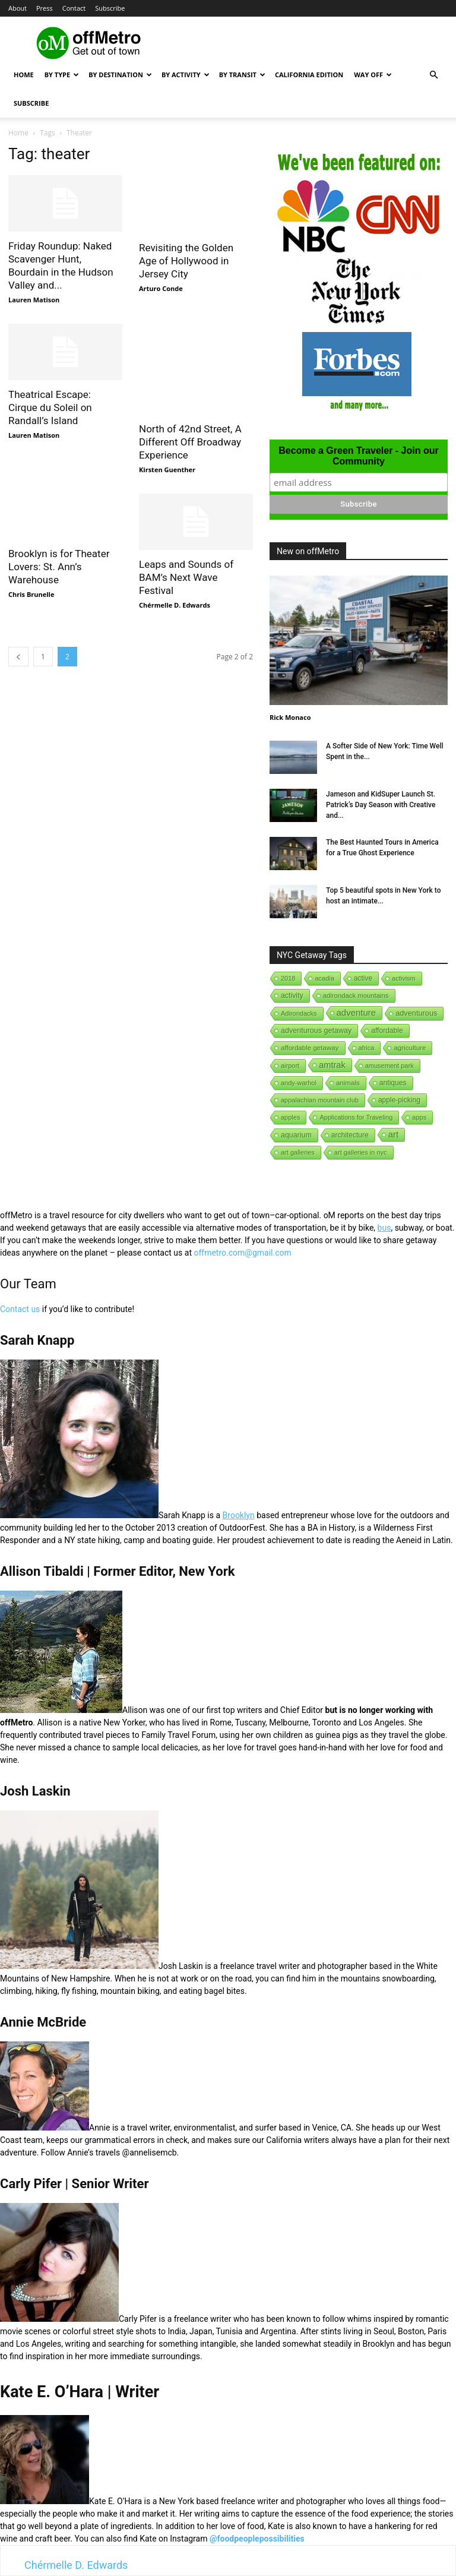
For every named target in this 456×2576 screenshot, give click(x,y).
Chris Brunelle (31, 594)
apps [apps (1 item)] (419, 1117)
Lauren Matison (33, 299)
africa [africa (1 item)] (367, 1047)
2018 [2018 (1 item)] (288, 978)
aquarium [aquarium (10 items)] (296, 1135)
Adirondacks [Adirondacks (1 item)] (299, 1013)
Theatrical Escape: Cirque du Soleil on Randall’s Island (50, 407)
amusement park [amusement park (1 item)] (389, 1065)
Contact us (20, 1309)
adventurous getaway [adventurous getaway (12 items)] (316, 1030)
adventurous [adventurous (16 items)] (416, 1013)
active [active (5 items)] (363, 978)
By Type (62, 74)
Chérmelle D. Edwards (174, 604)
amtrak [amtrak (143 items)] (332, 1065)
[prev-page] (18, 656)
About (17, 8)
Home (24, 74)
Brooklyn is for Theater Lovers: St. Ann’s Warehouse (58, 567)
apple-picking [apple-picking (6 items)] (399, 1100)
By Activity (186, 74)
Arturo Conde (161, 288)
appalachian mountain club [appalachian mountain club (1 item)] (320, 1100)
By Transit (242, 74)
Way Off (373, 74)
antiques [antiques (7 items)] (393, 1083)
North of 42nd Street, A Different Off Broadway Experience (190, 442)
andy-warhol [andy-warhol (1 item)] (298, 1082)
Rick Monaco (290, 717)
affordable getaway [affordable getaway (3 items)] (310, 1047)
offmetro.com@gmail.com (242, 1252)
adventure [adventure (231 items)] (356, 1012)
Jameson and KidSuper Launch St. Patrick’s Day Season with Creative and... (380, 805)
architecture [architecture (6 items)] (350, 1135)
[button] (433, 75)
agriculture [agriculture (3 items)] (410, 1047)
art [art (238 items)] (393, 1134)
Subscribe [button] (110, 8)
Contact (74, 8)
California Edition (309, 74)
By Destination (120, 74)
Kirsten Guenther (167, 469)
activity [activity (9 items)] (292, 995)
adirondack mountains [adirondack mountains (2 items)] (356, 995)
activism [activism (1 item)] (404, 978)
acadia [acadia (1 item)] (324, 978)
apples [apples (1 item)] (290, 1117)
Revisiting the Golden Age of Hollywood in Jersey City (186, 261)
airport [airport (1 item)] (290, 1065)
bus (384, 1227)
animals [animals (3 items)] (348, 1082)
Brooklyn (239, 1515)
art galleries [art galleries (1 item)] (298, 1152)
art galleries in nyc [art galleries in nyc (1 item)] (360, 1152)
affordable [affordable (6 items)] (387, 1030)
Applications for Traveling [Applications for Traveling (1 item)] (355, 1117)
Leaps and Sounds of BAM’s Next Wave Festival (186, 577)
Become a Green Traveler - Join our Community (358, 455)
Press (44, 8)
